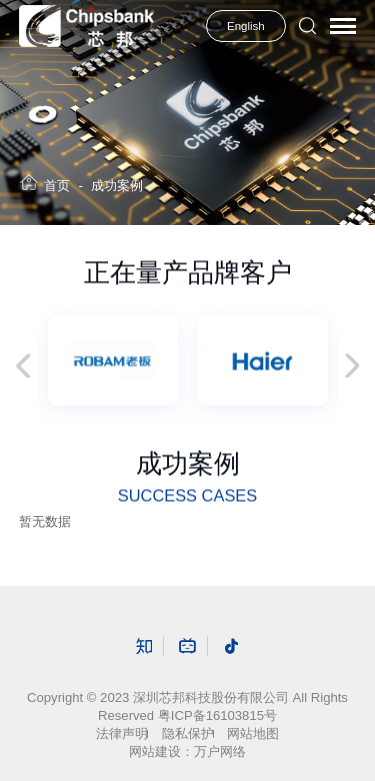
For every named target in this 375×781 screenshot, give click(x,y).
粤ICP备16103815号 (217, 715)
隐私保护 (188, 733)
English (246, 26)
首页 (57, 185)
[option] (113, 361)
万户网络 (220, 751)
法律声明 (122, 733)
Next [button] (347, 366)
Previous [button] (28, 366)
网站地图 (253, 733)
